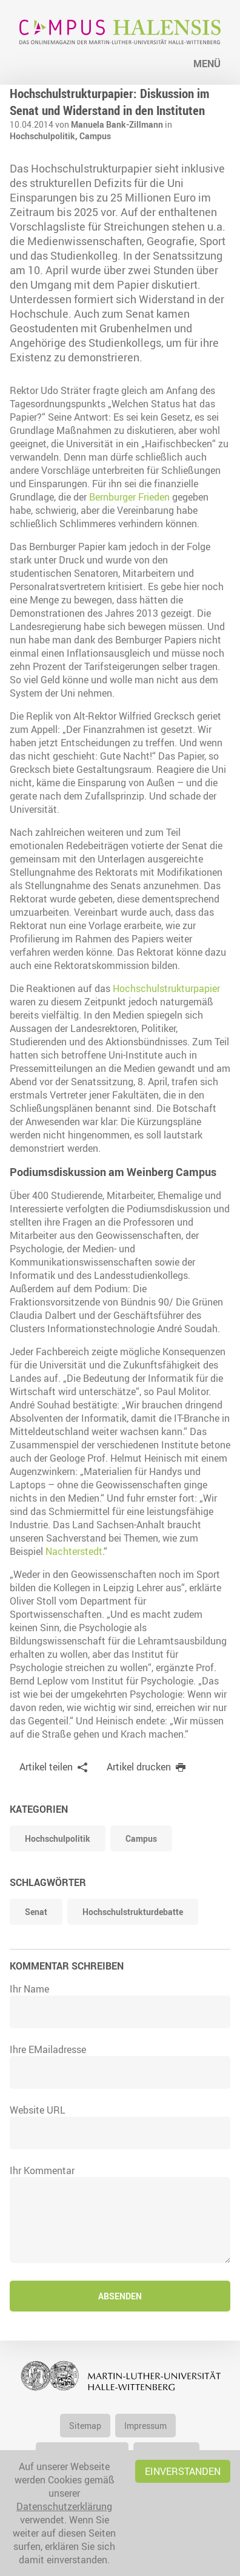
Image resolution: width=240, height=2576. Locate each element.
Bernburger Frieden (129, 497)
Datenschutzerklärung (64, 2506)
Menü (207, 63)
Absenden (120, 2296)
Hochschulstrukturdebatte (132, 1911)
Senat (36, 1911)
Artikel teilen (46, 1766)
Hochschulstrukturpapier (166, 988)
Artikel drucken (139, 1766)
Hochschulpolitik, (44, 136)
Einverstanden (183, 2471)
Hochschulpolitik (57, 1838)
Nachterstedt (73, 1551)
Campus (95, 136)
